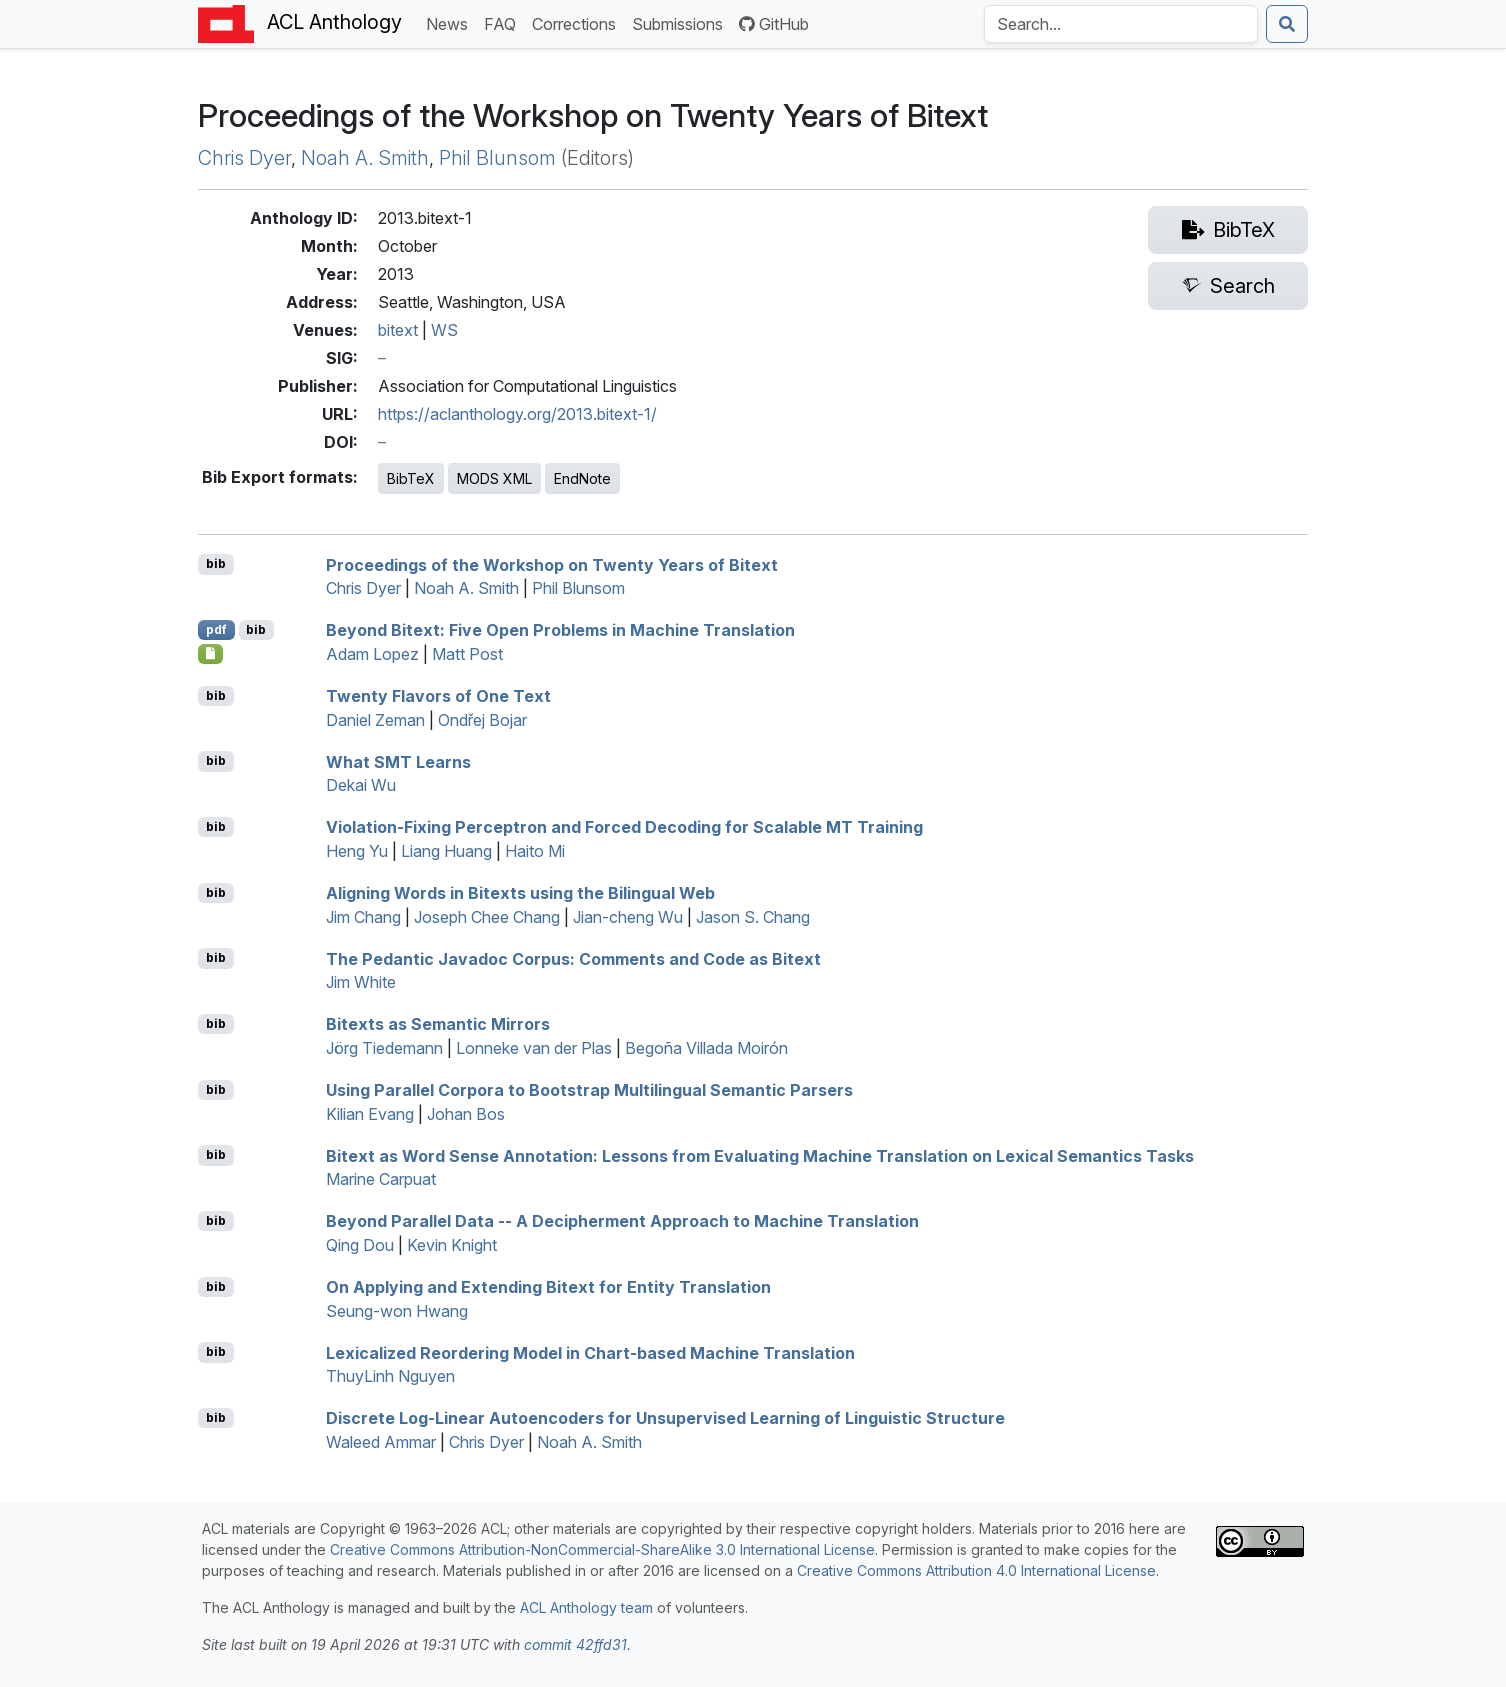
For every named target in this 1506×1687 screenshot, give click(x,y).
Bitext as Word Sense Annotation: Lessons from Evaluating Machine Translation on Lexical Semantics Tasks (760, 1155)
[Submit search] (1287, 24)
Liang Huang (446, 851)
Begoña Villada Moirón (706, 1048)
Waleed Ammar (381, 1442)
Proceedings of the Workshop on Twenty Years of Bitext (552, 564)
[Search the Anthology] (1121, 24)
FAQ (504, 22)
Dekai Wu (361, 785)
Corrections (578, 22)
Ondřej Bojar (482, 720)
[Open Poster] (210, 654)
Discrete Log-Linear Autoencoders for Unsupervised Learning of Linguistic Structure (665, 1418)
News (451, 22)
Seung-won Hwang (397, 1311)
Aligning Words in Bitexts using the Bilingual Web (520, 893)
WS (444, 330)
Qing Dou (360, 1245)
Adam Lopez (372, 654)
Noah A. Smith (365, 158)
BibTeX (411, 478)
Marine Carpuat (381, 1179)
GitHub (774, 24)
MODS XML (494, 478)
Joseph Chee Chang (487, 917)
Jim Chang (363, 917)
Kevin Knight (452, 1245)
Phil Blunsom (497, 158)
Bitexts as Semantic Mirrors (438, 1024)
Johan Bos (466, 1114)
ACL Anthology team (586, 1607)
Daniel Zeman (375, 720)
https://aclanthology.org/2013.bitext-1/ (517, 414)
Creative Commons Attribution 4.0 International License (976, 1570)
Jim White (361, 982)
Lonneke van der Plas (534, 1048)
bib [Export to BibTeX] (216, 563)
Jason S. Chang (753, 917)
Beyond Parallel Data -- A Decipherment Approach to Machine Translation (622, 1221)
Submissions (681, 22)
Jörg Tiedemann (384, 1048)
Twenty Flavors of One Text (438, 696)
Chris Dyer (244, 158)
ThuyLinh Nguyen (390, 1376)
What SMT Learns (398, 761)
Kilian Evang (370, 1114)
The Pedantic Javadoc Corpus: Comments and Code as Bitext (573, 958)
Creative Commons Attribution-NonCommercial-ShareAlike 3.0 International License (602, 1549)
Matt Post (467, 654)
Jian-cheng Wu (628, 917)
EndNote (582, 478)
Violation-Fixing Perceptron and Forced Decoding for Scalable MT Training (624, 827)
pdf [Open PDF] (216, 629)
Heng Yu (357, 851)
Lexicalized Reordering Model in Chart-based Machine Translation (590, 1352)
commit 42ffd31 (575, 1644)
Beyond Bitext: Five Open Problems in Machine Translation (560, 630)
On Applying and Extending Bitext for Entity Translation (548, 1287)
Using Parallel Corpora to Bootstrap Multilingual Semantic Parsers (589, 1090)
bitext (398, 330)
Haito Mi (535, 851)
